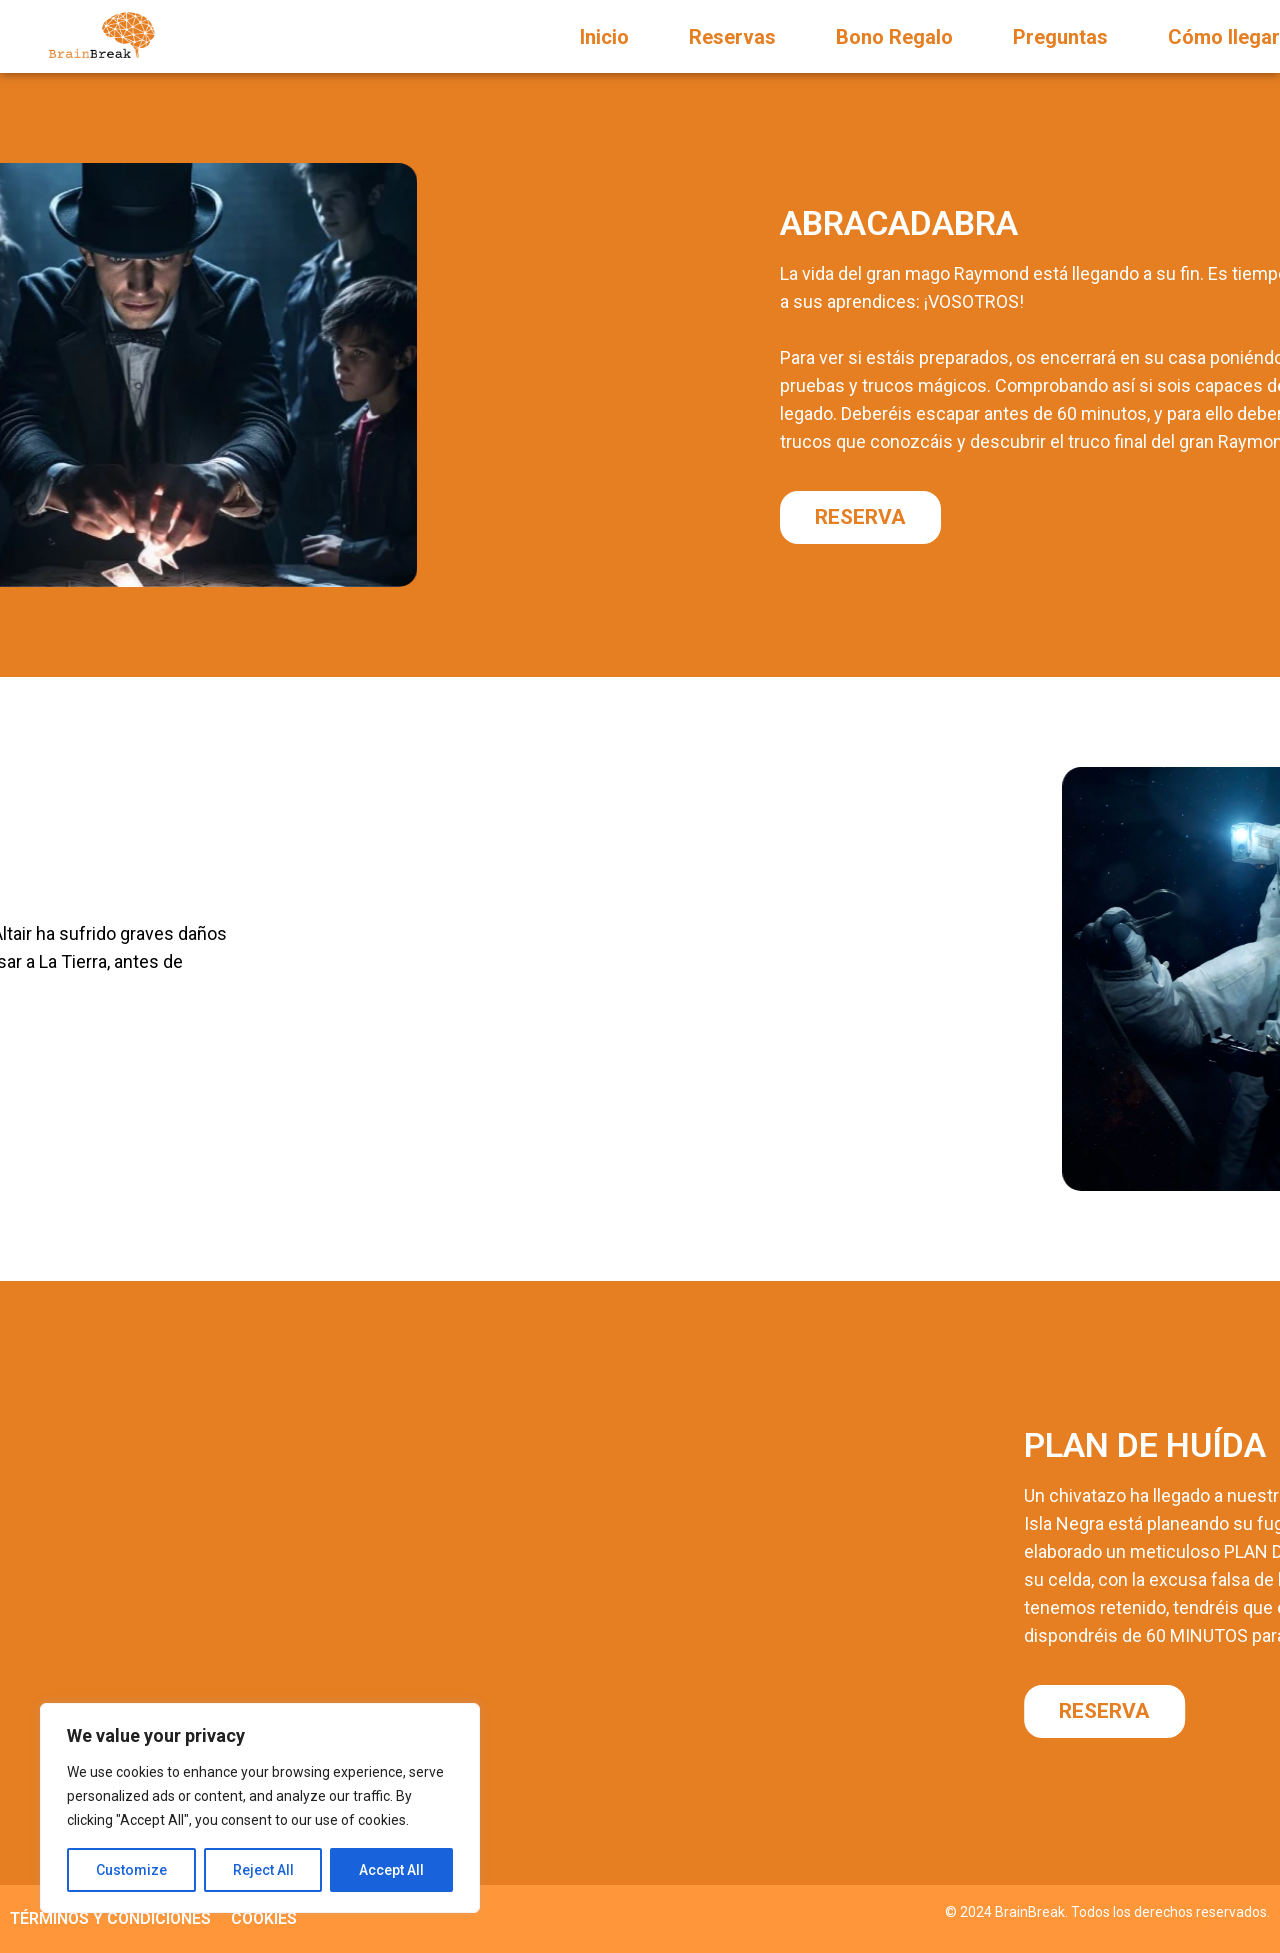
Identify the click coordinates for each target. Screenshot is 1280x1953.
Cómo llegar (1224, 37)
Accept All (391, 1870)
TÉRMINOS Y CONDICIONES (110, 1918)
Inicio (604, 37)
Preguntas (1060, 37)
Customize (131, 1870)
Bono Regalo (894, 37)
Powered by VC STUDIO (1196, 1926)
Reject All (263, 1870)
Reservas (732, 37)
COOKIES (264, 1918)
